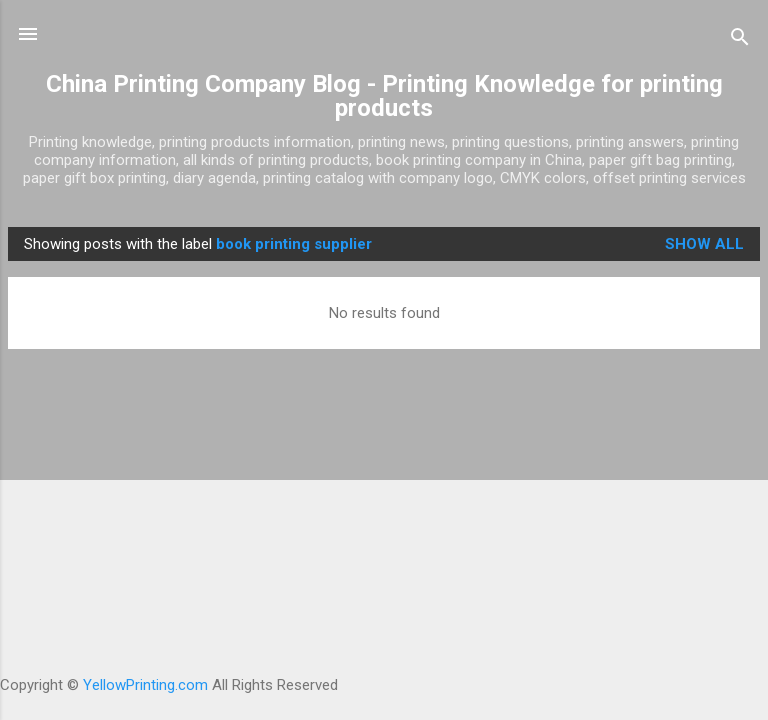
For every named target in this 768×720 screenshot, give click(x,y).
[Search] (740, 40)
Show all (704, 244)
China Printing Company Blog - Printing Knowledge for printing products (384, 96)
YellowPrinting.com (145, 685)
